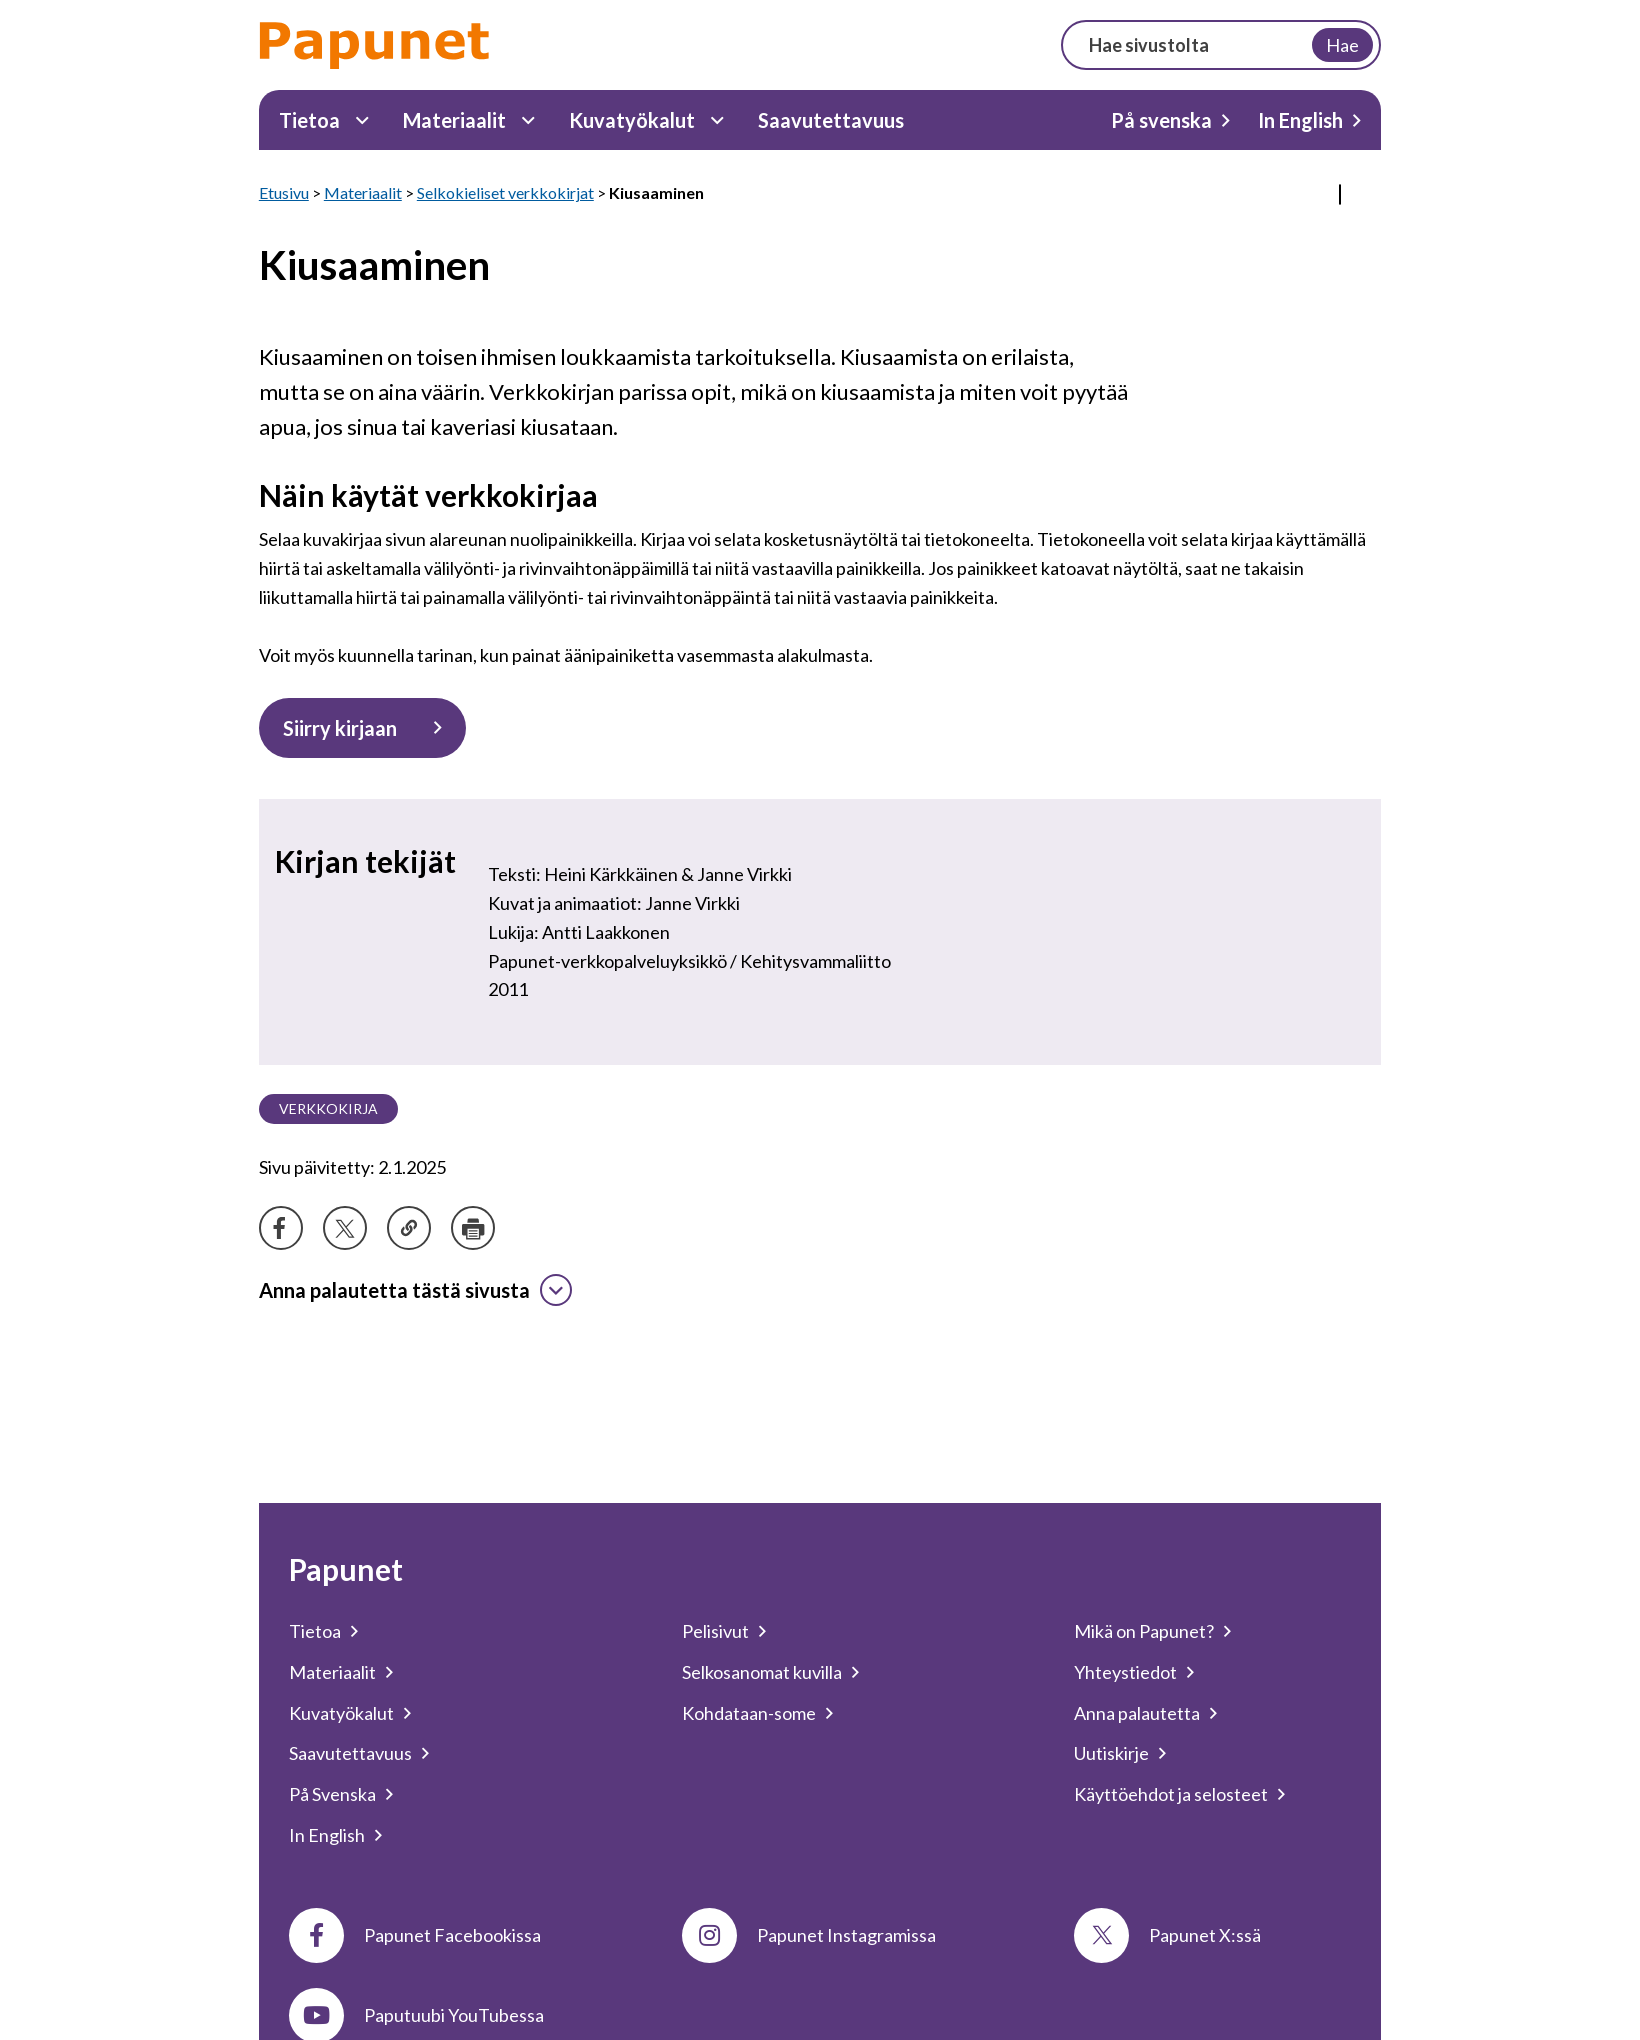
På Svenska (332, 1794)
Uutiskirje (1111, 1753)
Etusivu (284, 192)
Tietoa (309, 120)
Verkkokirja (328, 1108)
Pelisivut (715, 1631)
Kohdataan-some (749, 1713)
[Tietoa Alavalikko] (362, 120)
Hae (1342, 45)
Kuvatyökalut (632, 120)
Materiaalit (454, 120)
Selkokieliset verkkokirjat (505, 192)
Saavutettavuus (831, 120)
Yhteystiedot (1125, 1672)
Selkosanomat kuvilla (762, 1672)
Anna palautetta (1137, 1713)
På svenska (1161, 120)
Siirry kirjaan (340, 728)
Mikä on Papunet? (1144, 1631)
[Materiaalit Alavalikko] (528, 120)
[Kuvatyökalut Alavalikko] (717, 120)
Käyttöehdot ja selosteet (1171, 1794)
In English (1300, 120)
